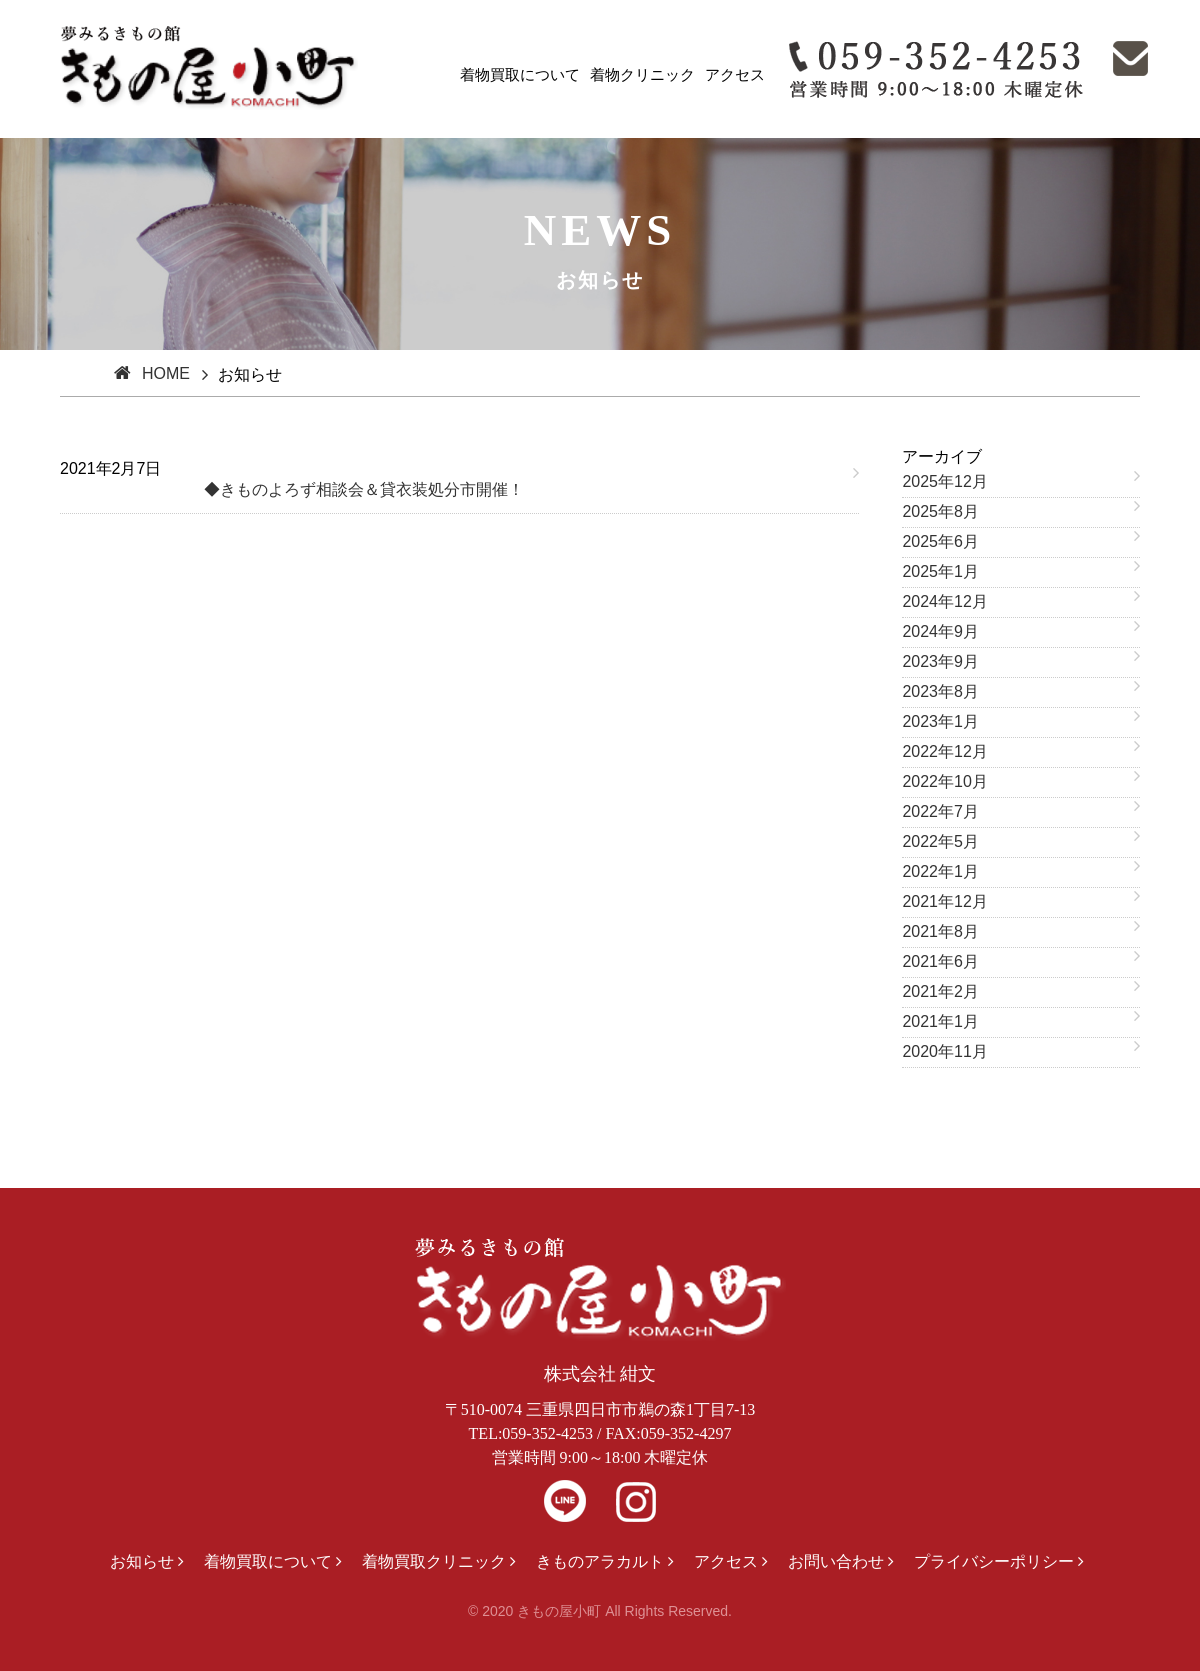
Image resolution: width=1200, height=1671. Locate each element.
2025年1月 (940, 571)
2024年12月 (944, 601)
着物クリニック (642, 74)
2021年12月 (944, 901)
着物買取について (520, 74)
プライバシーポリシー (994, 1561)
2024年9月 (940, 631)
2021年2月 (940, 991)
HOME (166, 373)
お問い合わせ (836, 1561)
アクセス (735, 74)
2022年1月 (940, 871)
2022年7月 (940, 811)
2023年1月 (940, 721)
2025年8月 (940, 511)
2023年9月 (940, 661)
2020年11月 (944, 1051)
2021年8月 (940, 931)
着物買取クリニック (434, 1561)
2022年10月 (944, 781)
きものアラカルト (600, 1561)
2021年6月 (940, 961)
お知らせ (142, 1561)
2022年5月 (940, 841)
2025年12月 (944, 481)
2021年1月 (940, 1021)
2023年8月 (940, 691)
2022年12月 (944, 751)
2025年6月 (940, 541)
